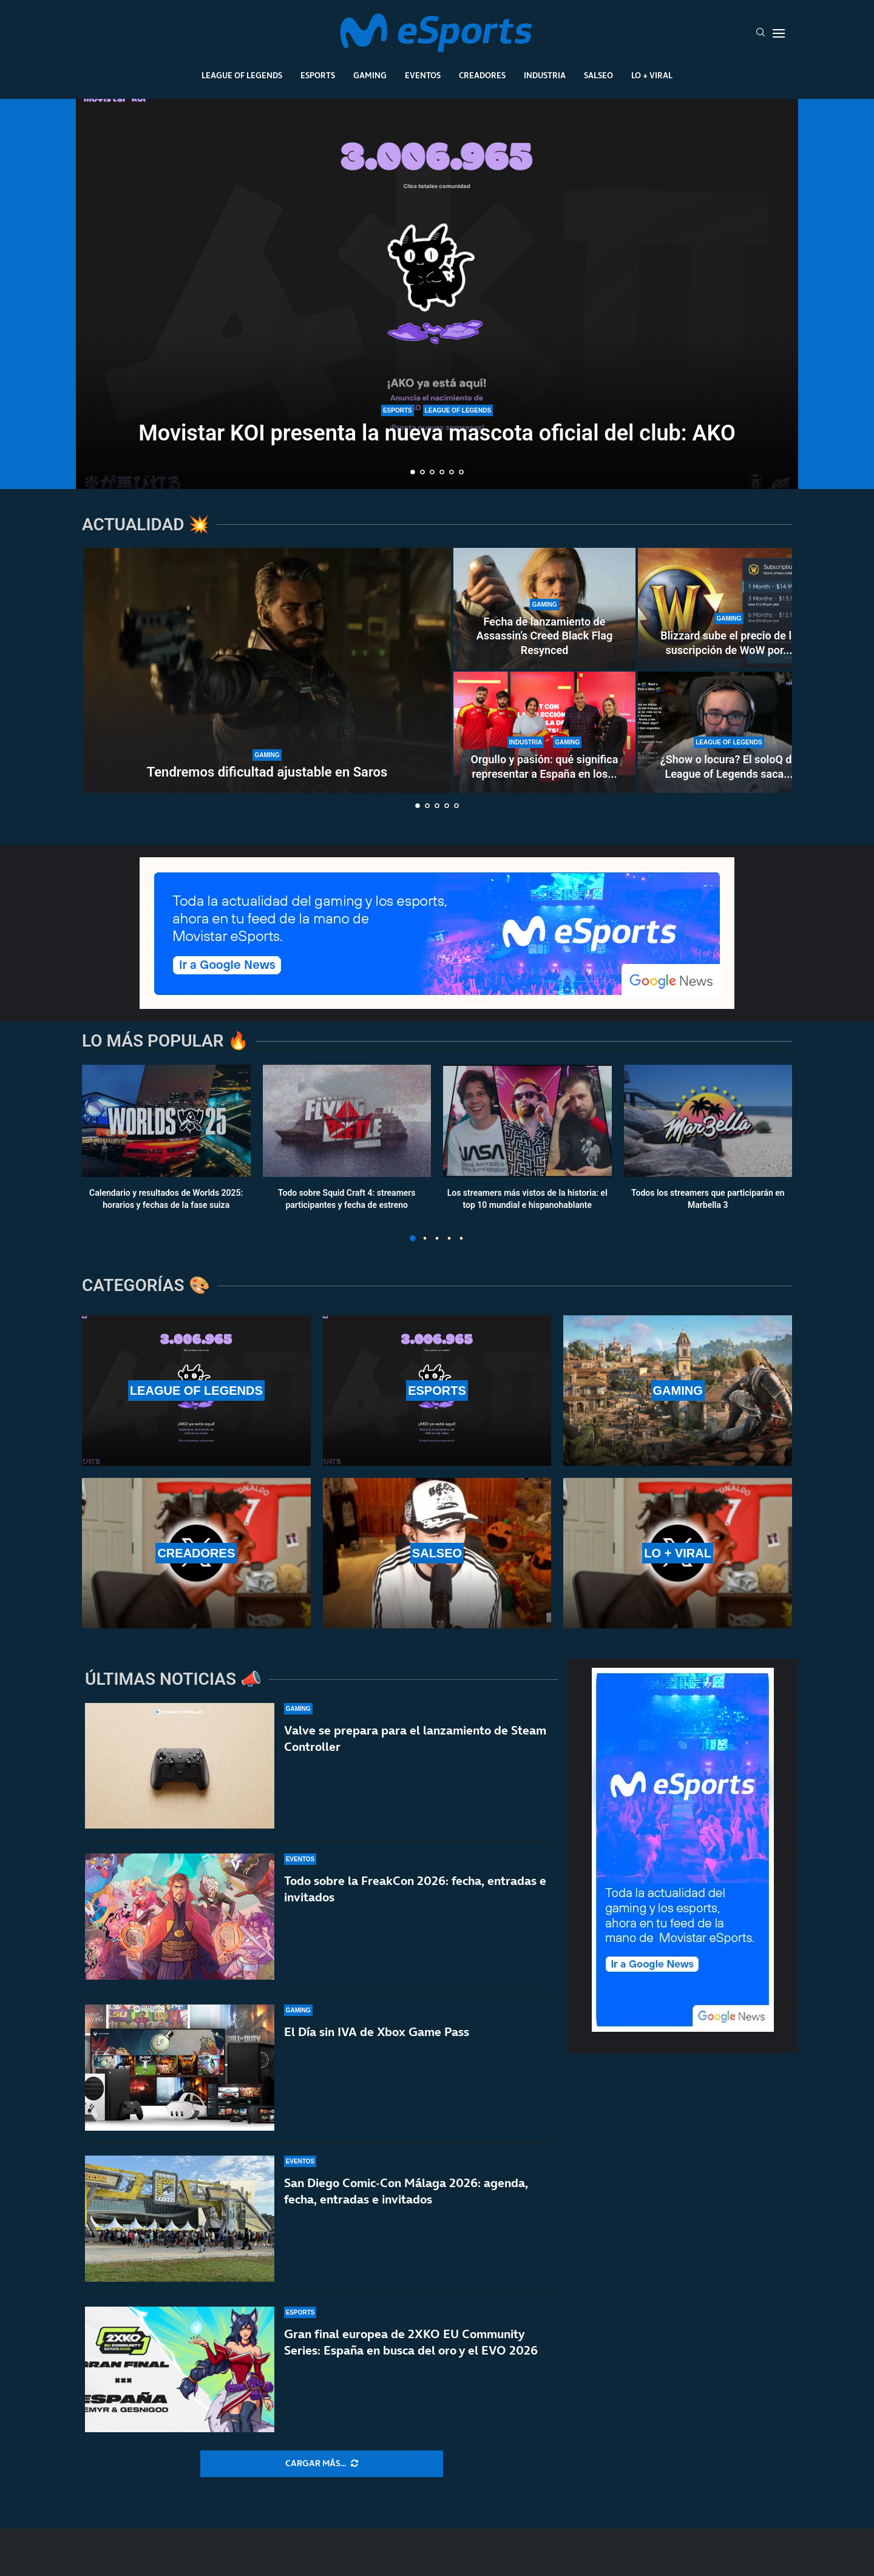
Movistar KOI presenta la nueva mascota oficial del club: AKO (436, 433)
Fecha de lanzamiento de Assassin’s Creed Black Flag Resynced (544, 635)
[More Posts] (321, 2463)
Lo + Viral (651, 75)
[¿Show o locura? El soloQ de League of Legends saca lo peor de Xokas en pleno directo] (729, 732)
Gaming (370, 75)
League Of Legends (242, 75)
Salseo (598, 75)
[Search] (760, 33)
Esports (317, 75)
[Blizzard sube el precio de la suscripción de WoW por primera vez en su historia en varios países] (729, 608)
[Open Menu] (779, 33)
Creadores (482, 75)
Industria (545, 75)
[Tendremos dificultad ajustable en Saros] (267, 670)
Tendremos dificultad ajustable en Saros (267, 772)
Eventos (423, 75)
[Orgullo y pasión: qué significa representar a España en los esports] (544, 732)
